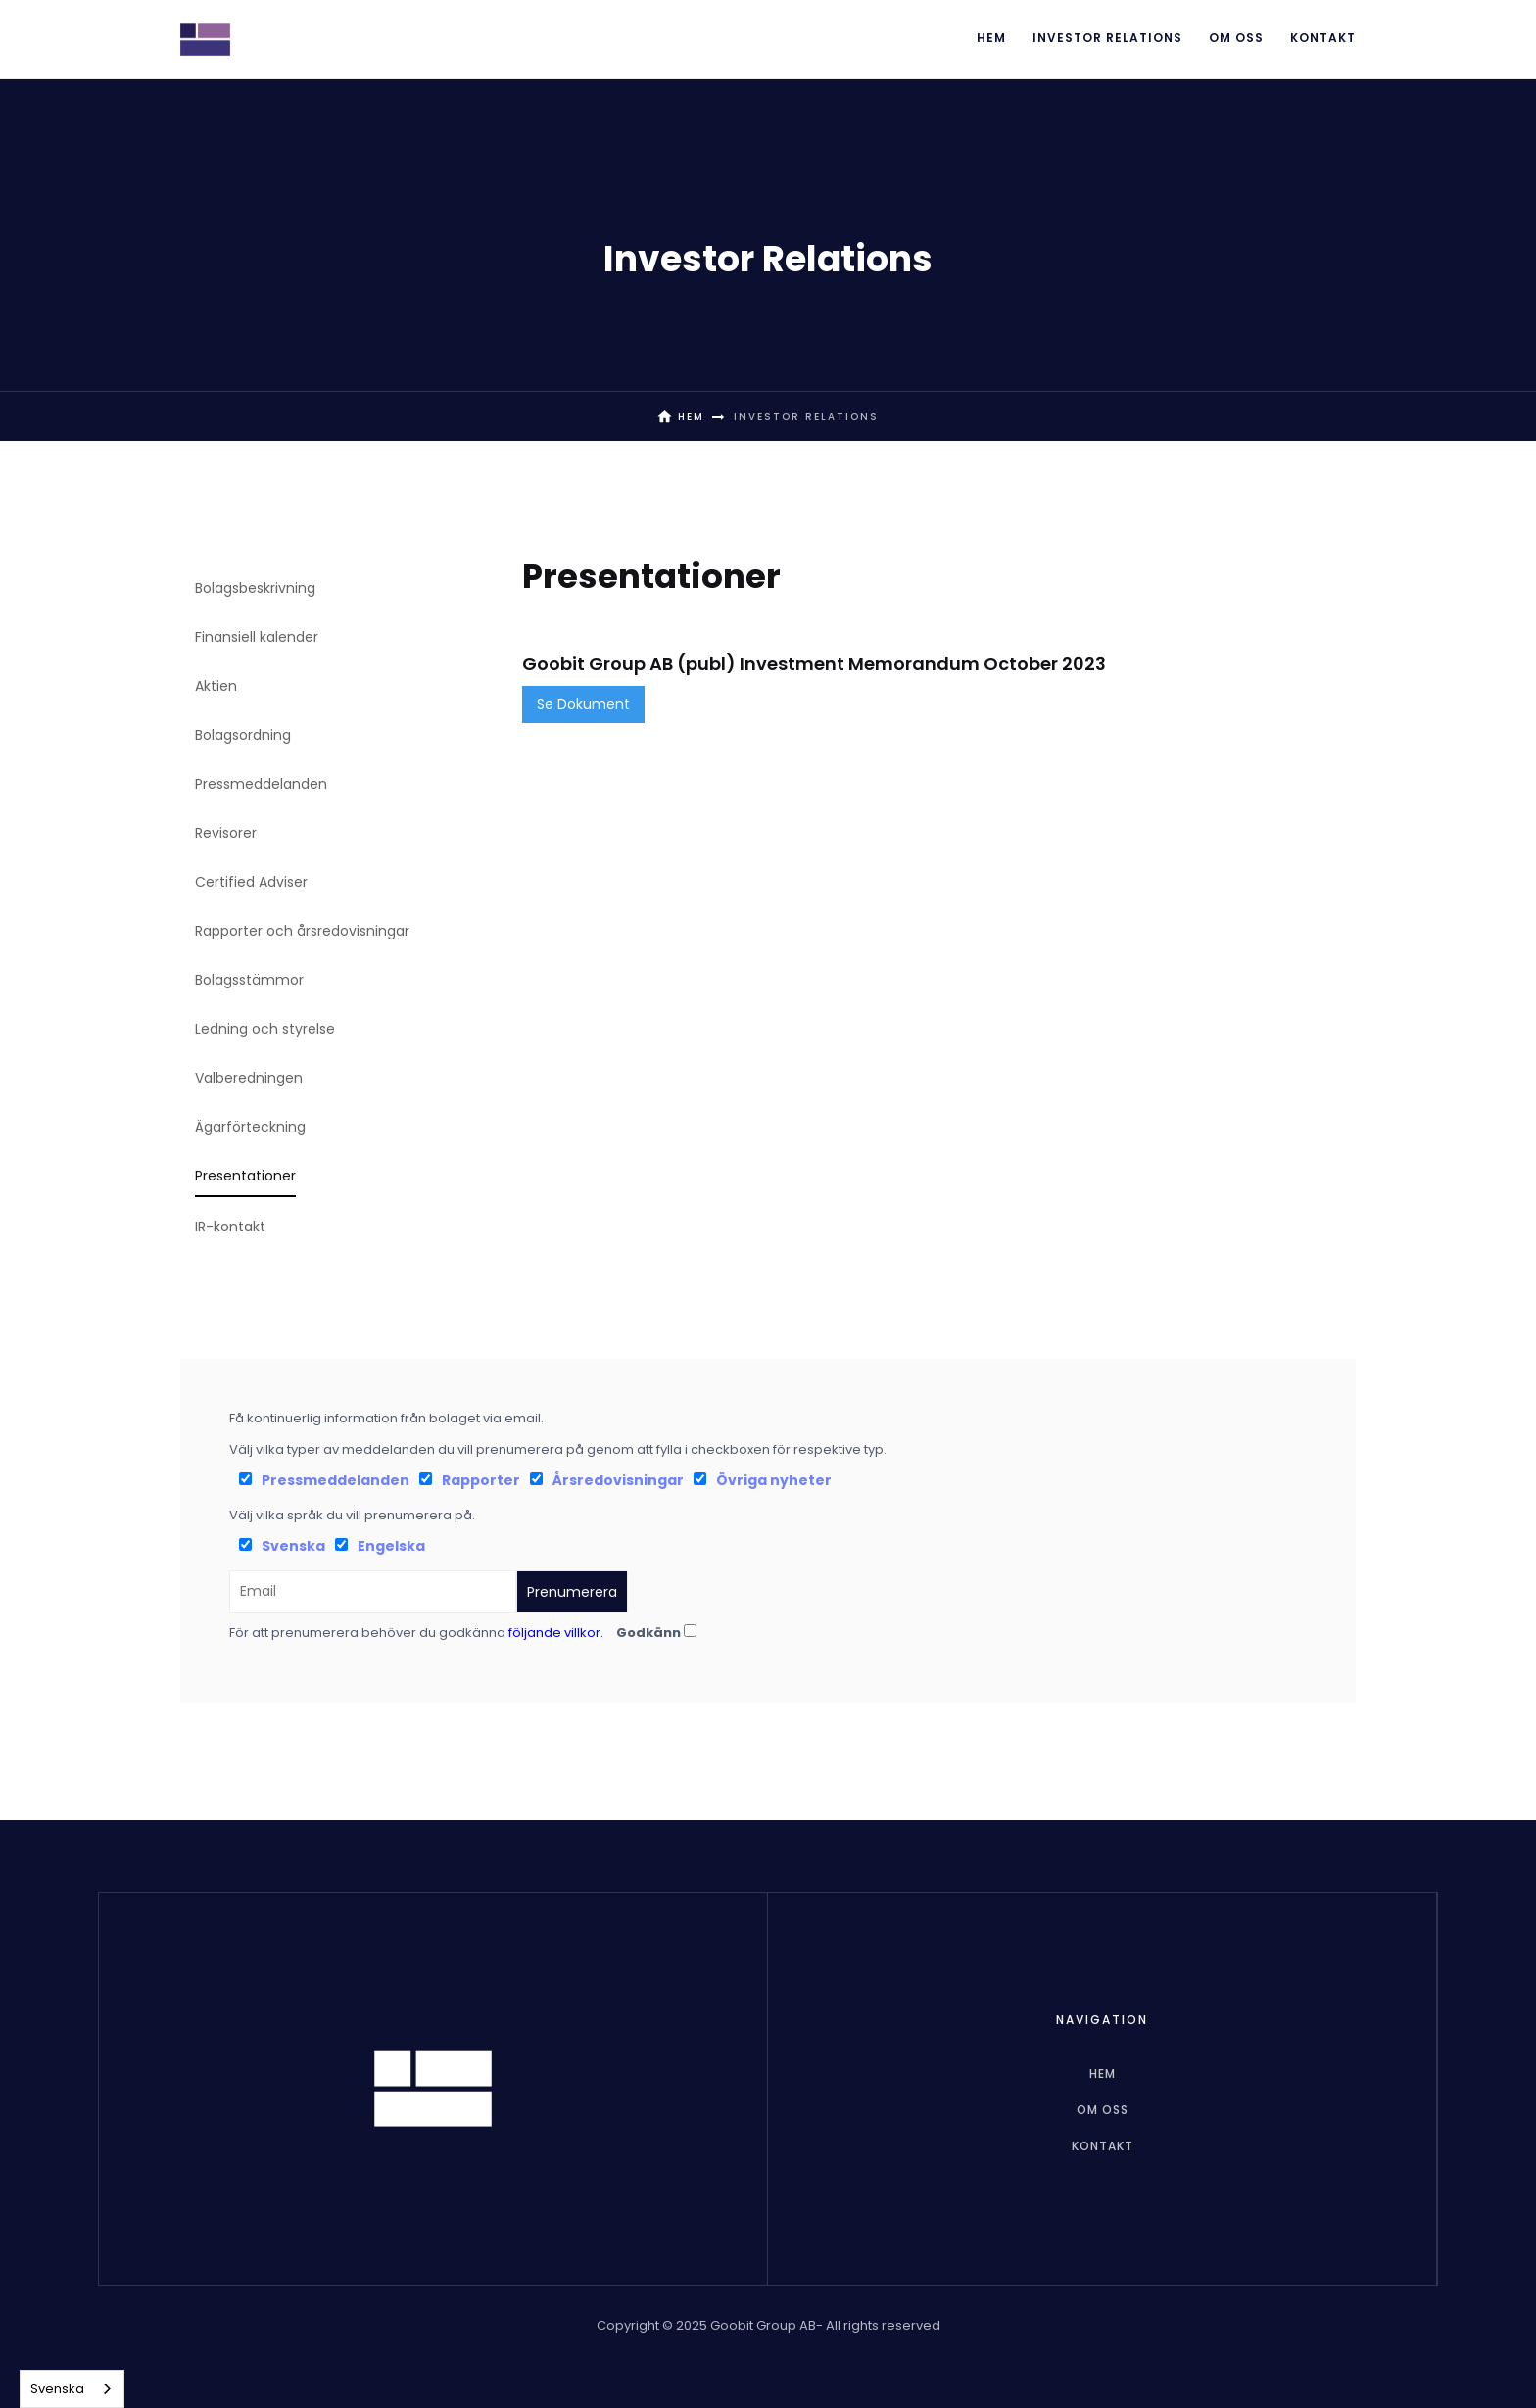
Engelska (391, 1546)
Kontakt (1323, 37)
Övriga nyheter (774, 1480)
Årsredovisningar (618, 1480)
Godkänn (648, 1632)
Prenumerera (572, 1592)
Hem (991, 37)
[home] (205, 39)
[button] (1107, 39)
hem (1102, 2073)
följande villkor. (555, 1632)
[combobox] (72, 2389)
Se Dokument (583, 704)
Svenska (293, 1546)
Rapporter (481, 1480)
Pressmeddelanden (335, 1480)
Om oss (1236, 37)
